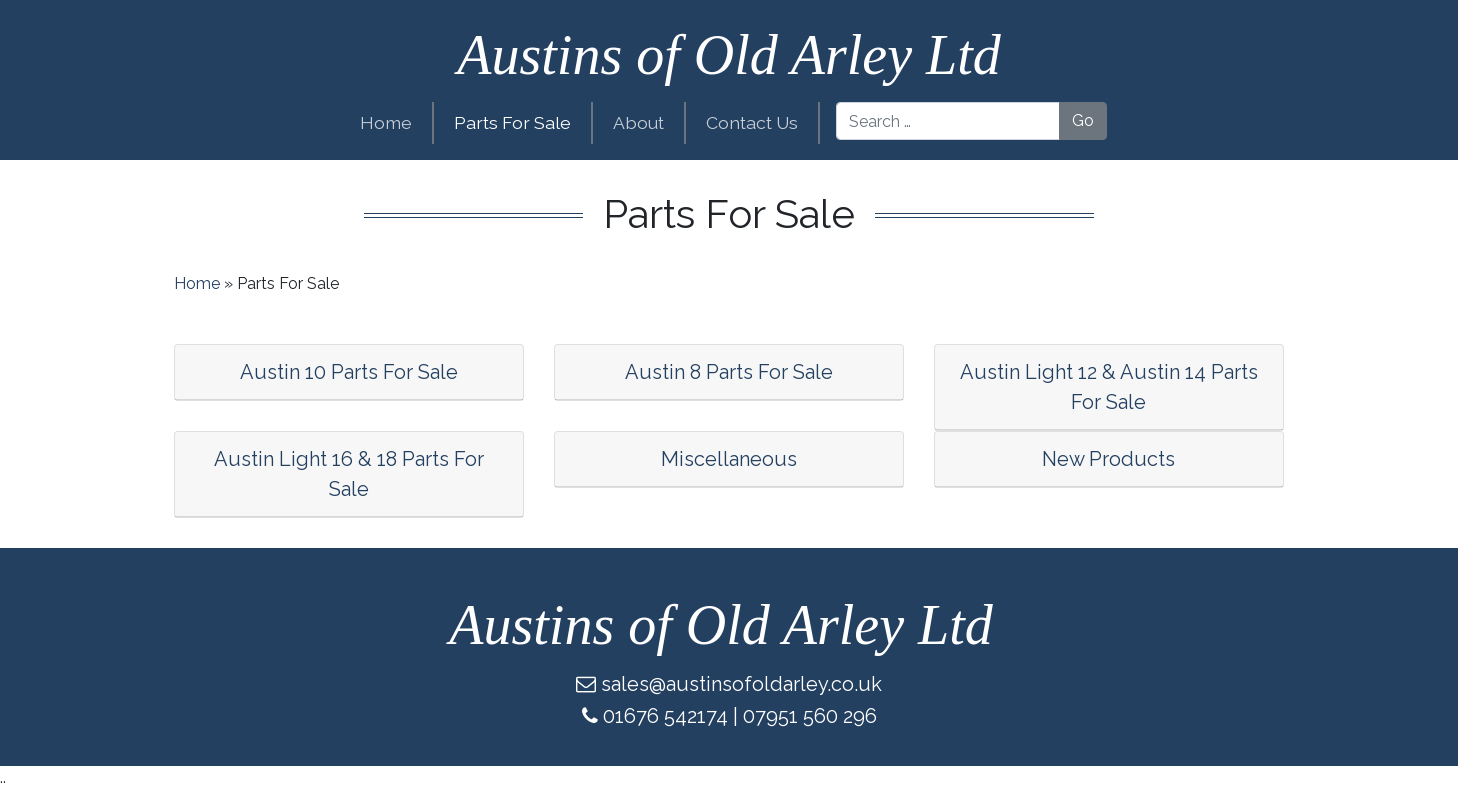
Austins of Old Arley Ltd (728, 55)
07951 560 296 (810, 716)
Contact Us (752, 122)
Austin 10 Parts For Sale (349, 372)
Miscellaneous (729, 459)
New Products (1108, 459)
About (638, 122)
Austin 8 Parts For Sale (729, 372)
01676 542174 (665, 716)
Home (386, 122)
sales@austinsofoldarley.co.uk (741, 684)
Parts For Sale (512, 122)
